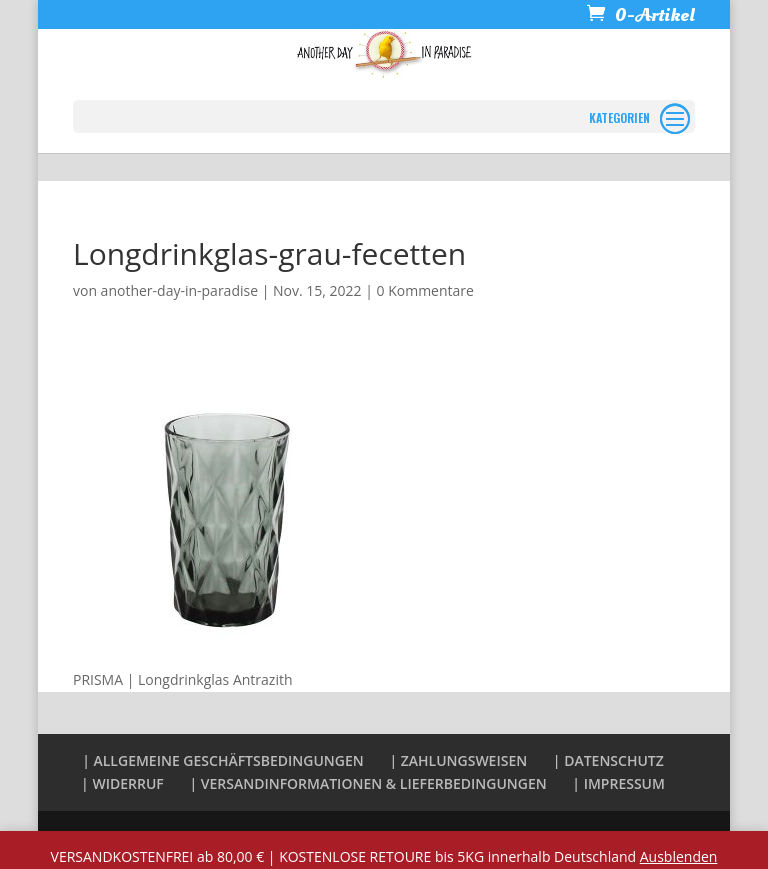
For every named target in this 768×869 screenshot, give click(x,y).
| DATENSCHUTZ (608, 760)
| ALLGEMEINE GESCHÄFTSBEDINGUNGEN (223, 760)
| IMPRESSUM (618, 783)
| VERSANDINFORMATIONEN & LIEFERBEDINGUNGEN (367, 783)
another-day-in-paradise (179, 290)
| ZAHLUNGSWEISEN (458, 760)
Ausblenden (679, 856)
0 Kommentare (425, 290)
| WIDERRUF (122, 783)
